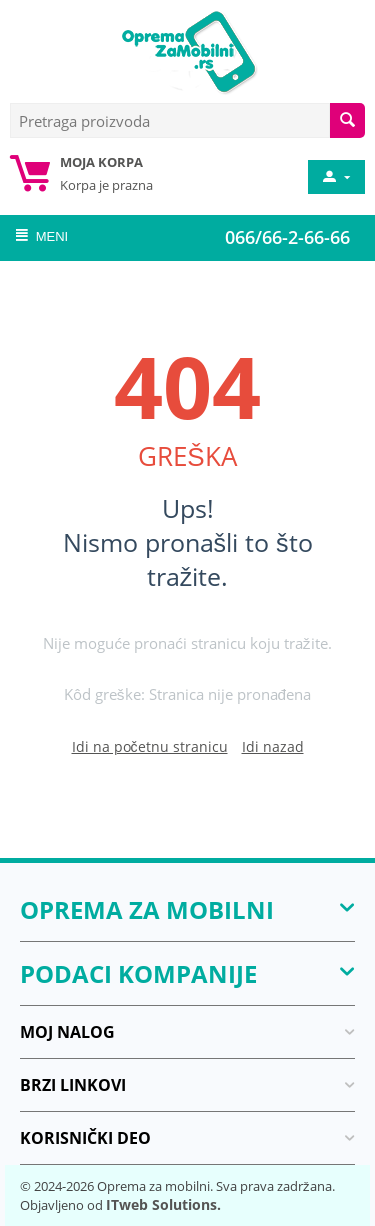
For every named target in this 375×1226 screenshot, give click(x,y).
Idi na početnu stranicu (150, 746)
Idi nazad (273, 746)
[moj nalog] (335, 177)
